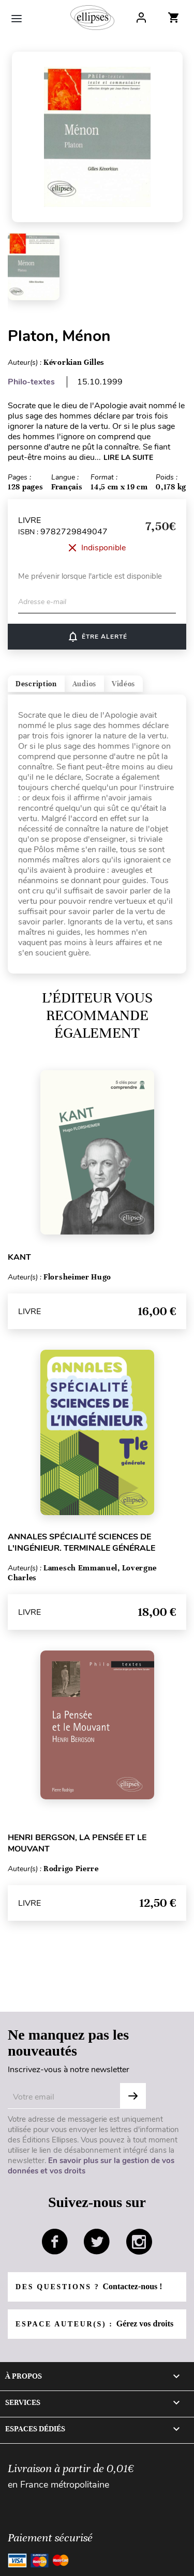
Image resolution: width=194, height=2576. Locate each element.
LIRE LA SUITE (128, 457)
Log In (141, 17)
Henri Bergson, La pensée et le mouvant (77, 1843)
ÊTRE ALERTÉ (97, 636)
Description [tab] (36, 684)
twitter (97, 2242)
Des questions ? (89, 2286)
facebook (55, 2242)
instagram (139, 2242)
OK (133, 2096)
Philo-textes (31, 382)
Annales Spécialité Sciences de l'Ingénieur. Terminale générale (81, 1542)
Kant (19, 1257)
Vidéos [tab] (123, 684)
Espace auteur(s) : (94, 2323)
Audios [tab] (84, 684)
